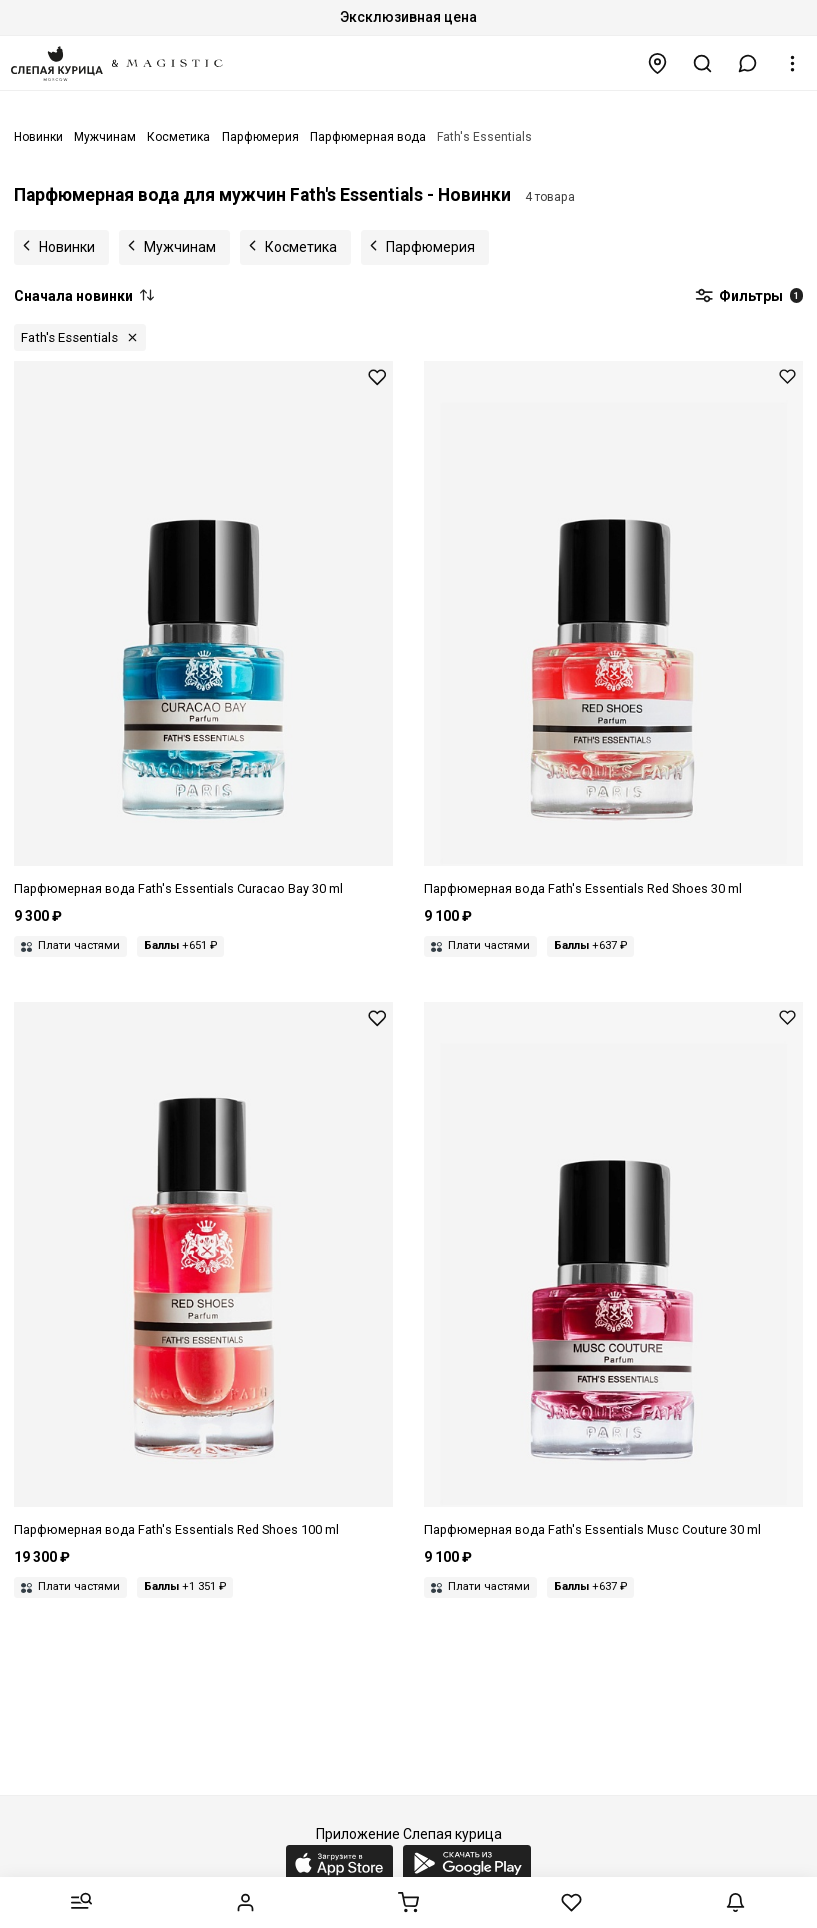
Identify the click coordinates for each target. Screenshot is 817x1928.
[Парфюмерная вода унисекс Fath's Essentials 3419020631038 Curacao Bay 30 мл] (203, 630)
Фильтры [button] (749, 297)
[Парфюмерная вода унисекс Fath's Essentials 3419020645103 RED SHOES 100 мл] (203, 1271)
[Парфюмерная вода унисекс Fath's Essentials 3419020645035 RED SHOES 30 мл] (613, 630)
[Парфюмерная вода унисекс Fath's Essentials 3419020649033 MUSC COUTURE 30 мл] (613, 1271)
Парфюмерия (430, 247)
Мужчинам (180, 247)
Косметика (301, 247)
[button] (748, 63)
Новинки (67, 247)
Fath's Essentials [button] (69, 337)
